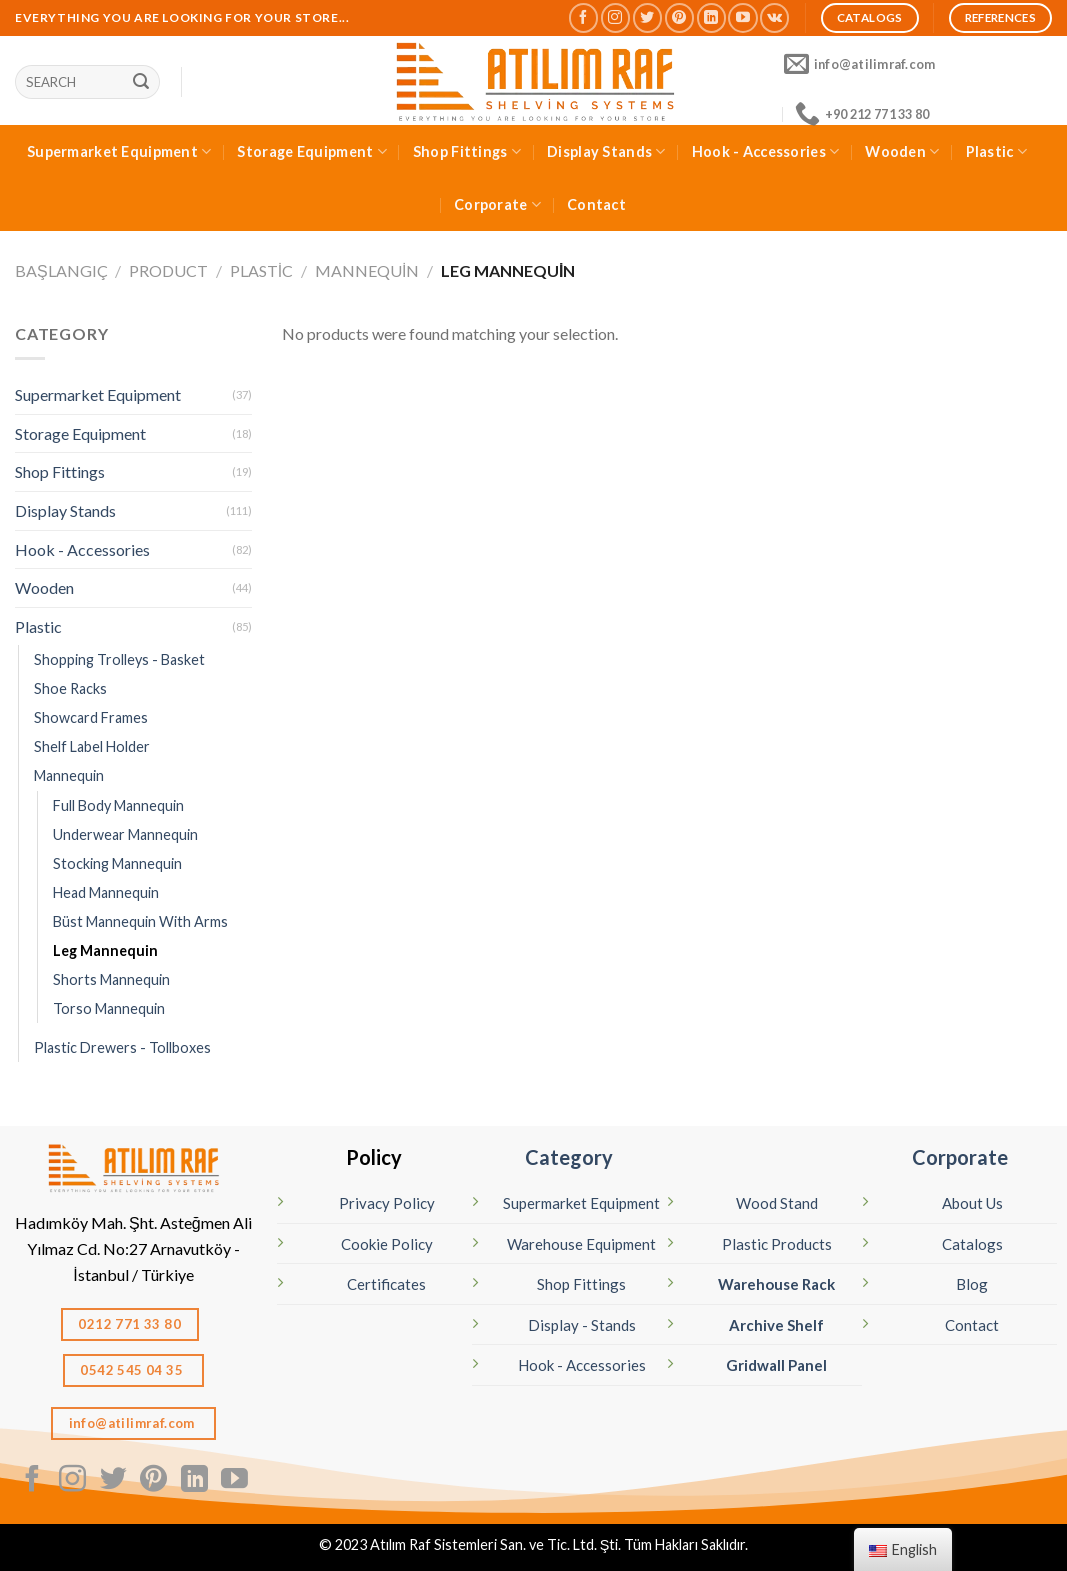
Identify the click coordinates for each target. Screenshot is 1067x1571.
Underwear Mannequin (125, 834)
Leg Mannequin (105, 950)
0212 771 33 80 (129, 1324)
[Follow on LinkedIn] (711, 17)
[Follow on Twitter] (647, 17)
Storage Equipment (311, 151)
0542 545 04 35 (133, 1370)
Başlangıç (61, 270)
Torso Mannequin (109, 1008)
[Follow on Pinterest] (679, 17)
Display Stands (606, 151)
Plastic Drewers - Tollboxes (122, 1047)
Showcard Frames (91, 717)
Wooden (902, 151)
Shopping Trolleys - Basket (119, 659)
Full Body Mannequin (118, 805)
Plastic (997, 151)
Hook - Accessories (766, 151)
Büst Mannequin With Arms (140, 921)
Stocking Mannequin (117, 863)
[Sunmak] (141, 82)
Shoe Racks (70, 688)
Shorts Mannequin (111, 979)
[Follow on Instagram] (615, 17)
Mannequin (367, 270)
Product (168, 270)
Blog (972, 1284)
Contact (596, 204)
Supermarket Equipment (119, 151)
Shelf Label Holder (92, 746)
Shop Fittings (467, 151)
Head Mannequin (106, 892)
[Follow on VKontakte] (774, 17)
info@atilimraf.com (134, 1423)
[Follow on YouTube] (742, 17)
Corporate (497, 204)
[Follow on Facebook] (583, 17)
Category (569, 1157)
